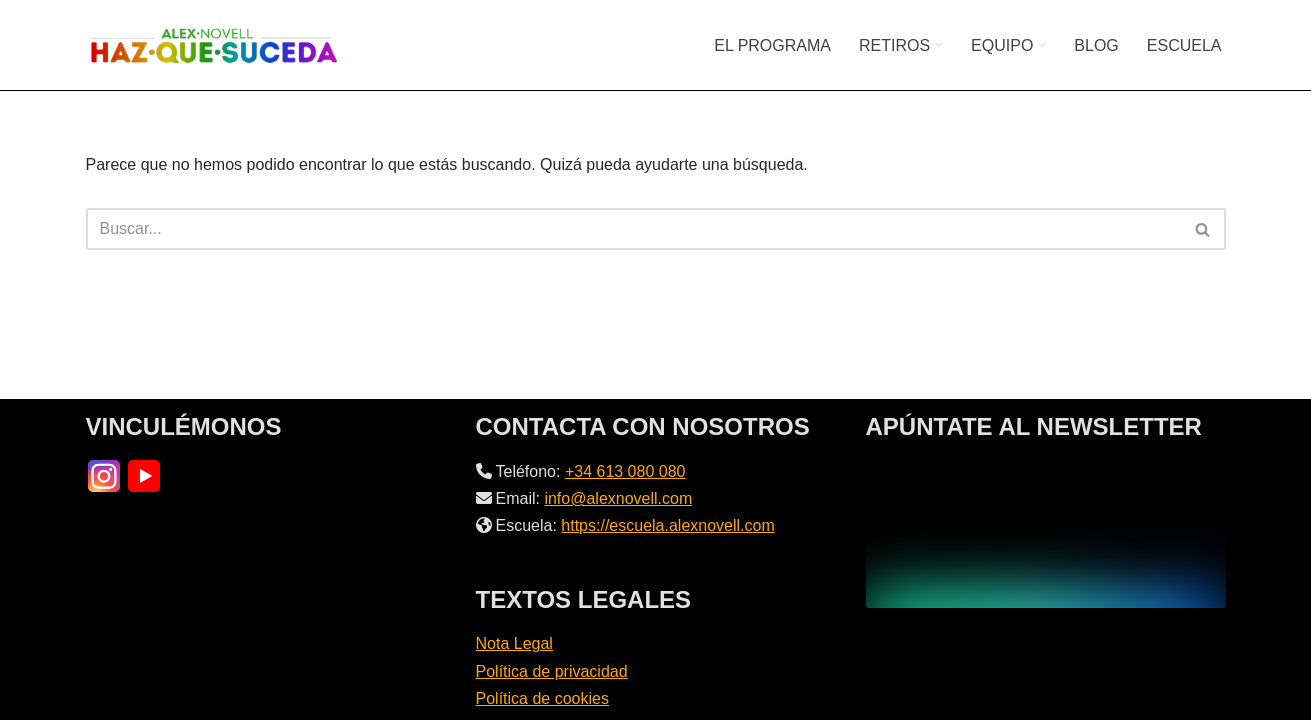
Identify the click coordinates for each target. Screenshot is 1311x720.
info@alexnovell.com (618, 498)
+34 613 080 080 (625, 471)
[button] (939, 45)
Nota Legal (514, 643)
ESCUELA (1184, 45)
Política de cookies (542, 698)
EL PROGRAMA (772, 45)
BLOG (1096, 45)
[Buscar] (633, 229)
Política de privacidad (552, 671)
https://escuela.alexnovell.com (667, 525)
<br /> (1046, 533)
